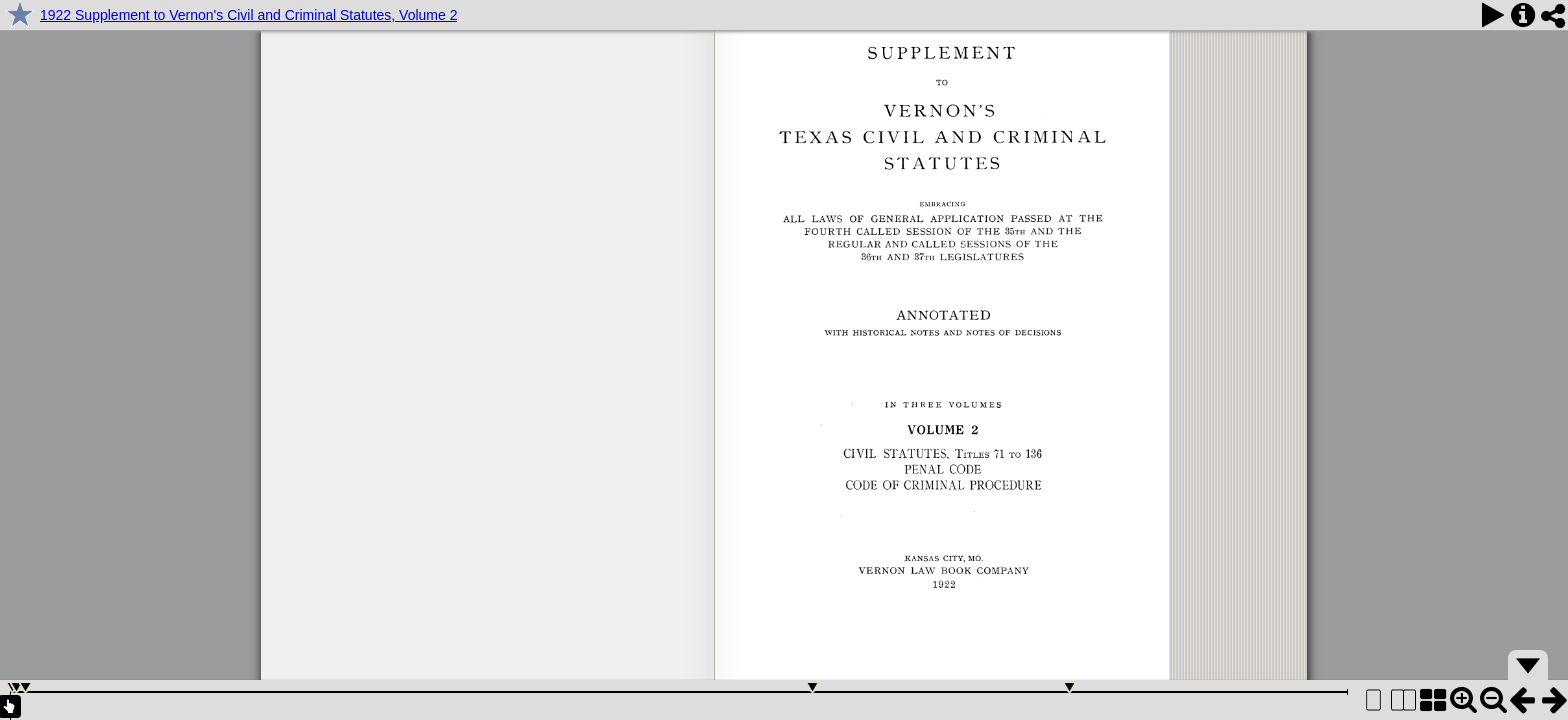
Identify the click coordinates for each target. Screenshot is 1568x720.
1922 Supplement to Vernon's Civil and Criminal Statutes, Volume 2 (248, 15)
